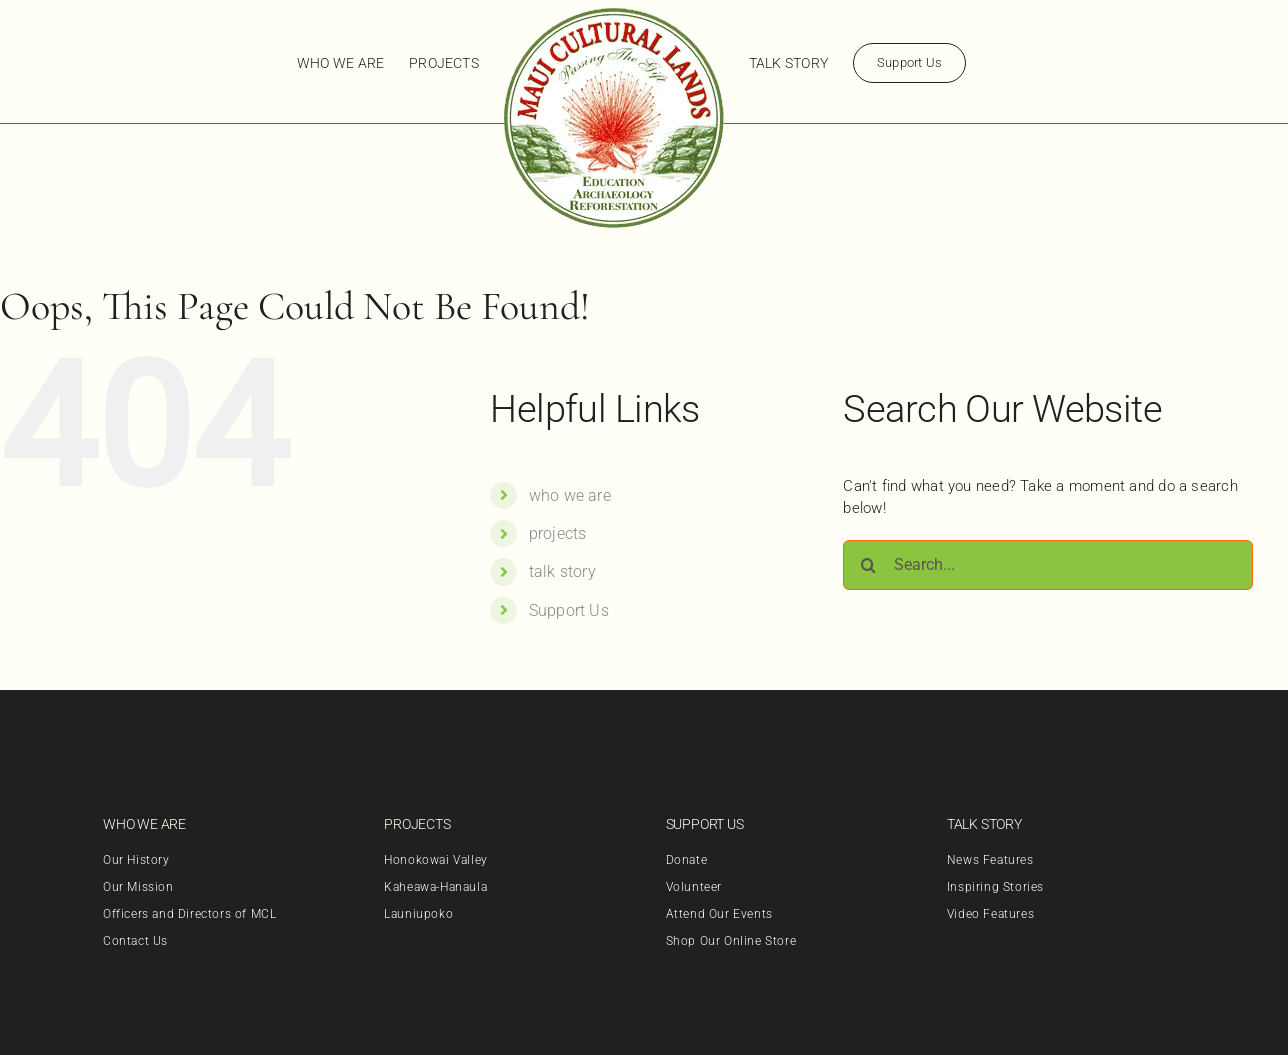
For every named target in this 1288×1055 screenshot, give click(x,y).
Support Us (569, 610)
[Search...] (1047, 565)
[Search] (868, 565)
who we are (570, 495)
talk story (562, 571)
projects (558, 533)
